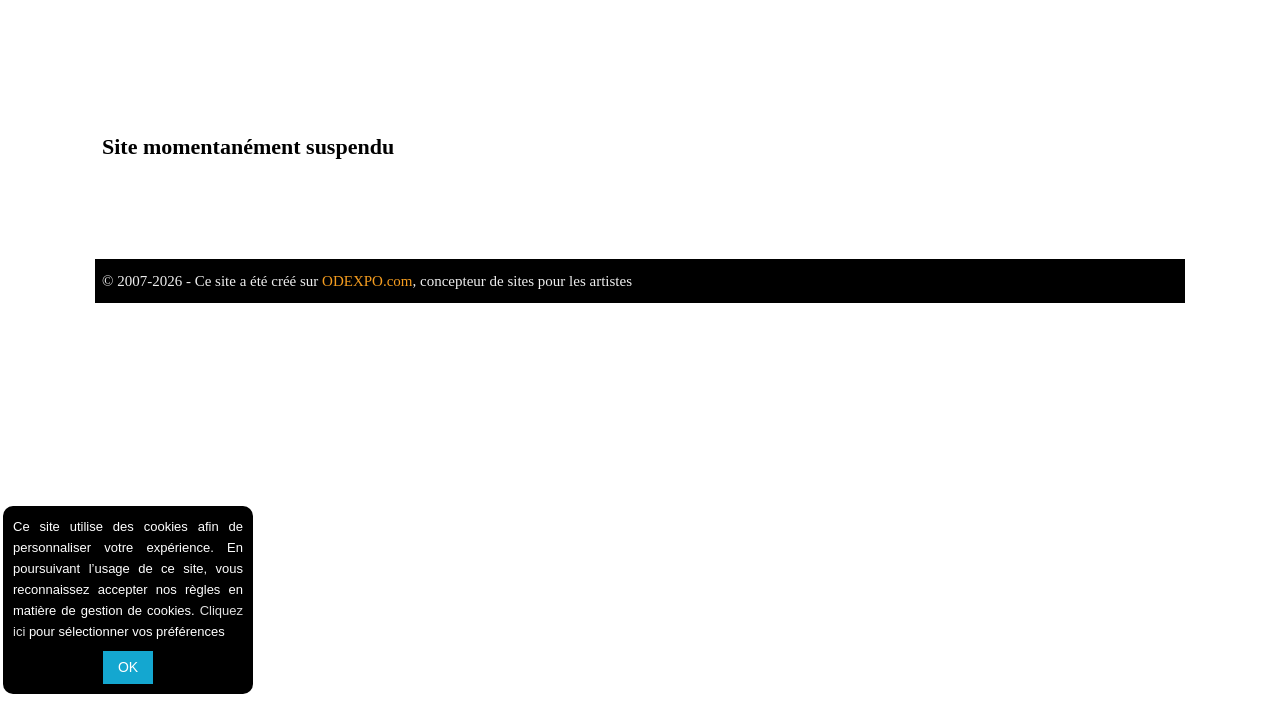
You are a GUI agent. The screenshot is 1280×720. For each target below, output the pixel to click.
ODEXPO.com (367, 281)
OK (128, 667)
